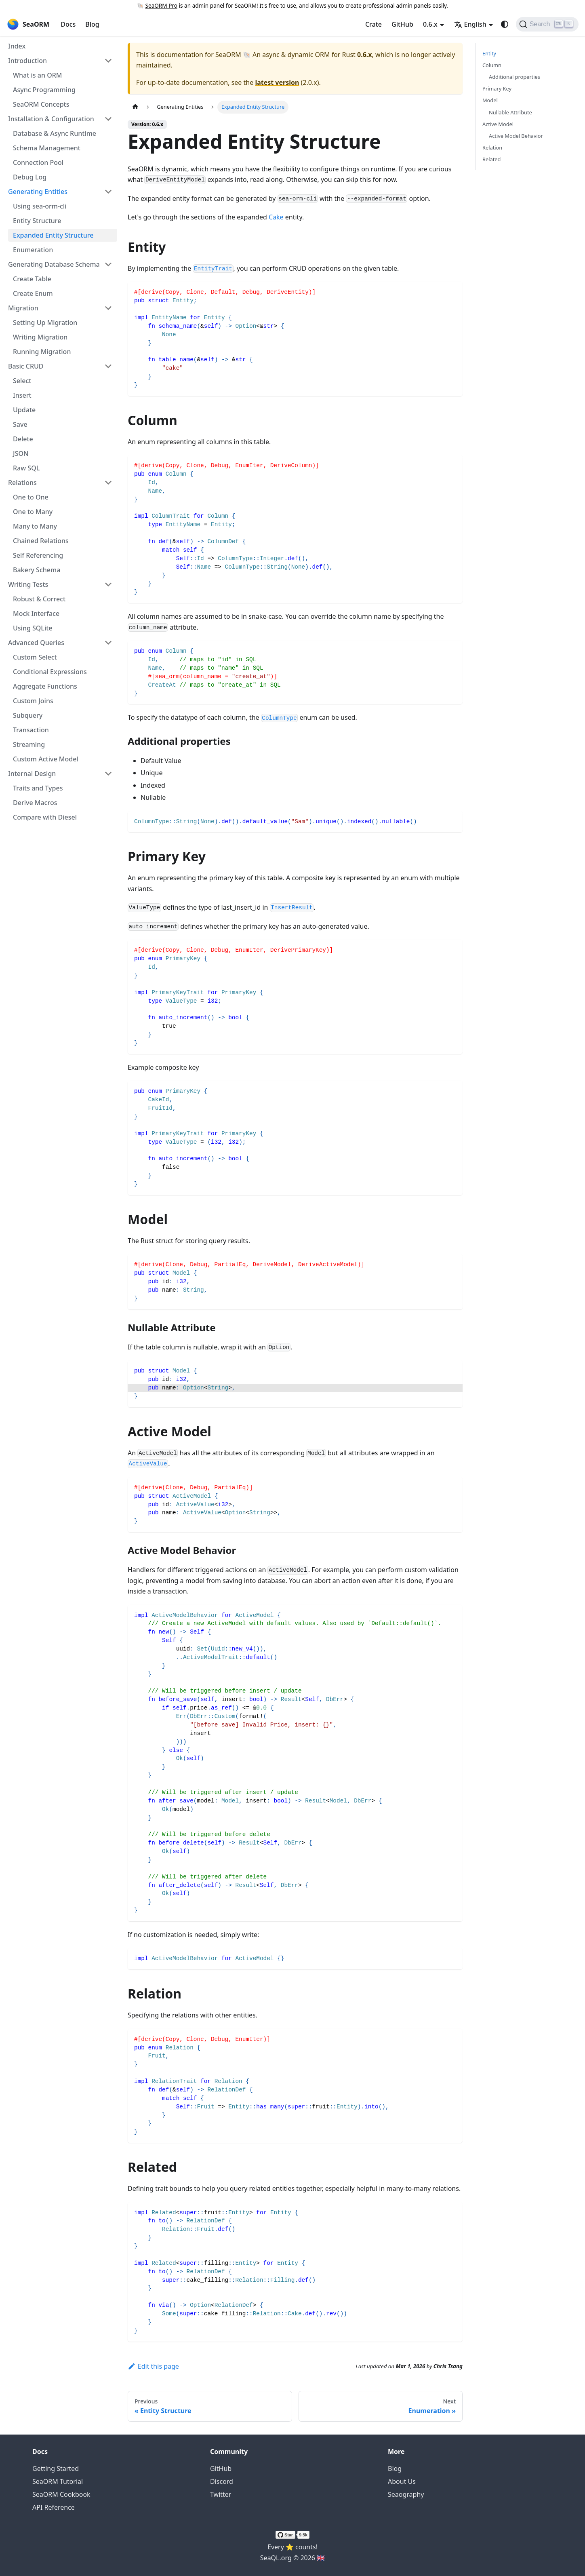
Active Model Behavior (516, 135)
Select (22, 380)
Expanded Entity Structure (53, 235)
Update (24, 409)
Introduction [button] (27, 60)
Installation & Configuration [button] (51, 118)
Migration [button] (23, 308)
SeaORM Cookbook (61, 2494)
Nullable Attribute (510, 112)
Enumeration (33, 249)
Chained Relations (41, 540)
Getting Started (55, 2468)
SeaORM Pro (161, 5)
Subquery (27, 715)
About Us (402, 2481)
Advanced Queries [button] (36, 642)
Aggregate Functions (45, 686)
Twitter (220, 2494)
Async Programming (44, 89)
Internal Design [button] (32, 773)
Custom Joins (33, 700)
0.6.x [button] (430, 24)
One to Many (33, 511)
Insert (22, 395)
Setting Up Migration (45, 322)
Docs (68, 24)
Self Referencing (38, 555)
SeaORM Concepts (41, 104)
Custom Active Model (45, 759)
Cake (276, 217)
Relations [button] (22, 482)
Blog (92, 24)
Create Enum (33, 293)
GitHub (402, 24)
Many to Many (35, 526)
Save (20, 424)
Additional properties (514, 76)
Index (16, 46)
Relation (492, 147)
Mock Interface (36, 613)
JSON (20, 453)
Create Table (32, 278)
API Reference (53, 2507)
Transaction (31, 729)
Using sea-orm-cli (40, 206)
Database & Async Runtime (54, 133)
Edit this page (153, 2366)
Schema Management (46, 147)
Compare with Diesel (45, 817)
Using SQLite (33, 628)
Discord (221, 2481)
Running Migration (42, 351)
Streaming (29, 744)
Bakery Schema (36, 569)
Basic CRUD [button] (26, 366)
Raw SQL (26, 468)
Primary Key (496, 88)
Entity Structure (37, 220)
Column (491, 65)
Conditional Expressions (50, 671)
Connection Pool (38, 162)
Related (491, 159)
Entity (489, 53)
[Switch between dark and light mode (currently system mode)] (504, 24)
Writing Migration (40, 337)
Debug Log (29, 177)
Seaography (406, 2494)
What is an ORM (37, 75)
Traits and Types (38, 788)
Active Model (497, 124)
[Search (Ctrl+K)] (547, 24)
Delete (23, 438)
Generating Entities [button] (37, 191)
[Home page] (135, 107)
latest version (277, 82)
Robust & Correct (39, 598)
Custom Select (35, 657)
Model (490, 100)
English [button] (470, 24)
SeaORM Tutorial (57, 2481)
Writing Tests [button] (28, 584)
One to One (30, 497)
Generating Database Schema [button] (54, 264)
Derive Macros (35, 802)
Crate (373, 24)
